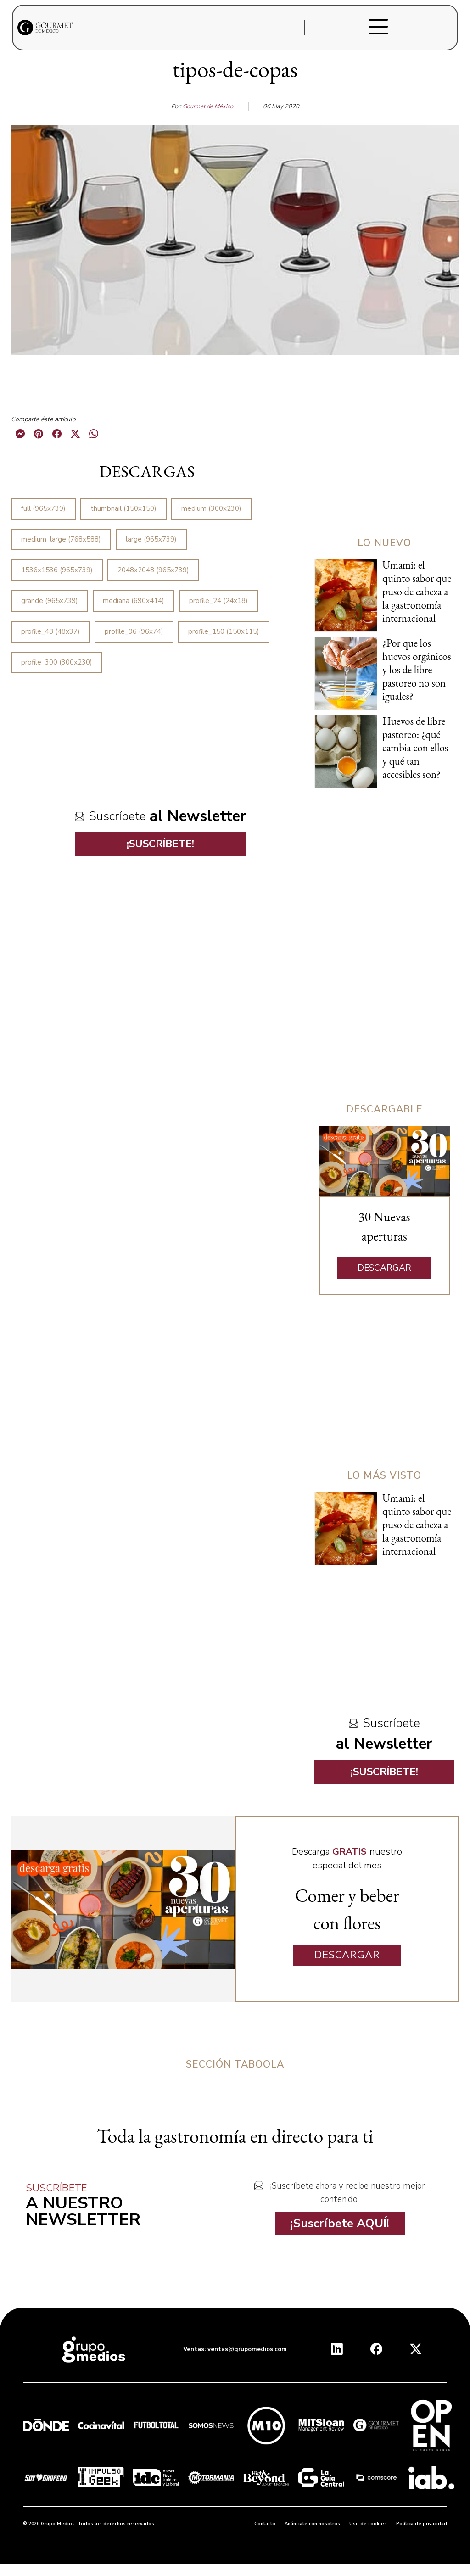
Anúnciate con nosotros (312, 2523)
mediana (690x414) (133, 600)
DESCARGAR (384, 1268)
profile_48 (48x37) (50, 631)
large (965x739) (151, 539)
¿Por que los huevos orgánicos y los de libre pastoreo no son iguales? (416, 669)
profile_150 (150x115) (223, 631)
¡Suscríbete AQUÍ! (339, 2223)
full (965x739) (43, 508)
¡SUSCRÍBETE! (160, 844)
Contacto (264, 2523)
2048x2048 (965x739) (153, 570)
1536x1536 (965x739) (57, 570)
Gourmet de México (208, 106)
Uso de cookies (368, 2523)
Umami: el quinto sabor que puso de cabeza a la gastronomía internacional (416, 591)
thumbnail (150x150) (123, 508)
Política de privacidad (421, 2523)
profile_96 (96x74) (134, 631)
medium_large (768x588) (61, 539)
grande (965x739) (49, 600)
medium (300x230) (211, 508)
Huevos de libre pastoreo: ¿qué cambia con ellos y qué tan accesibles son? (415, 747)
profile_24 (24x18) (218, 600)
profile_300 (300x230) (56, 662)
